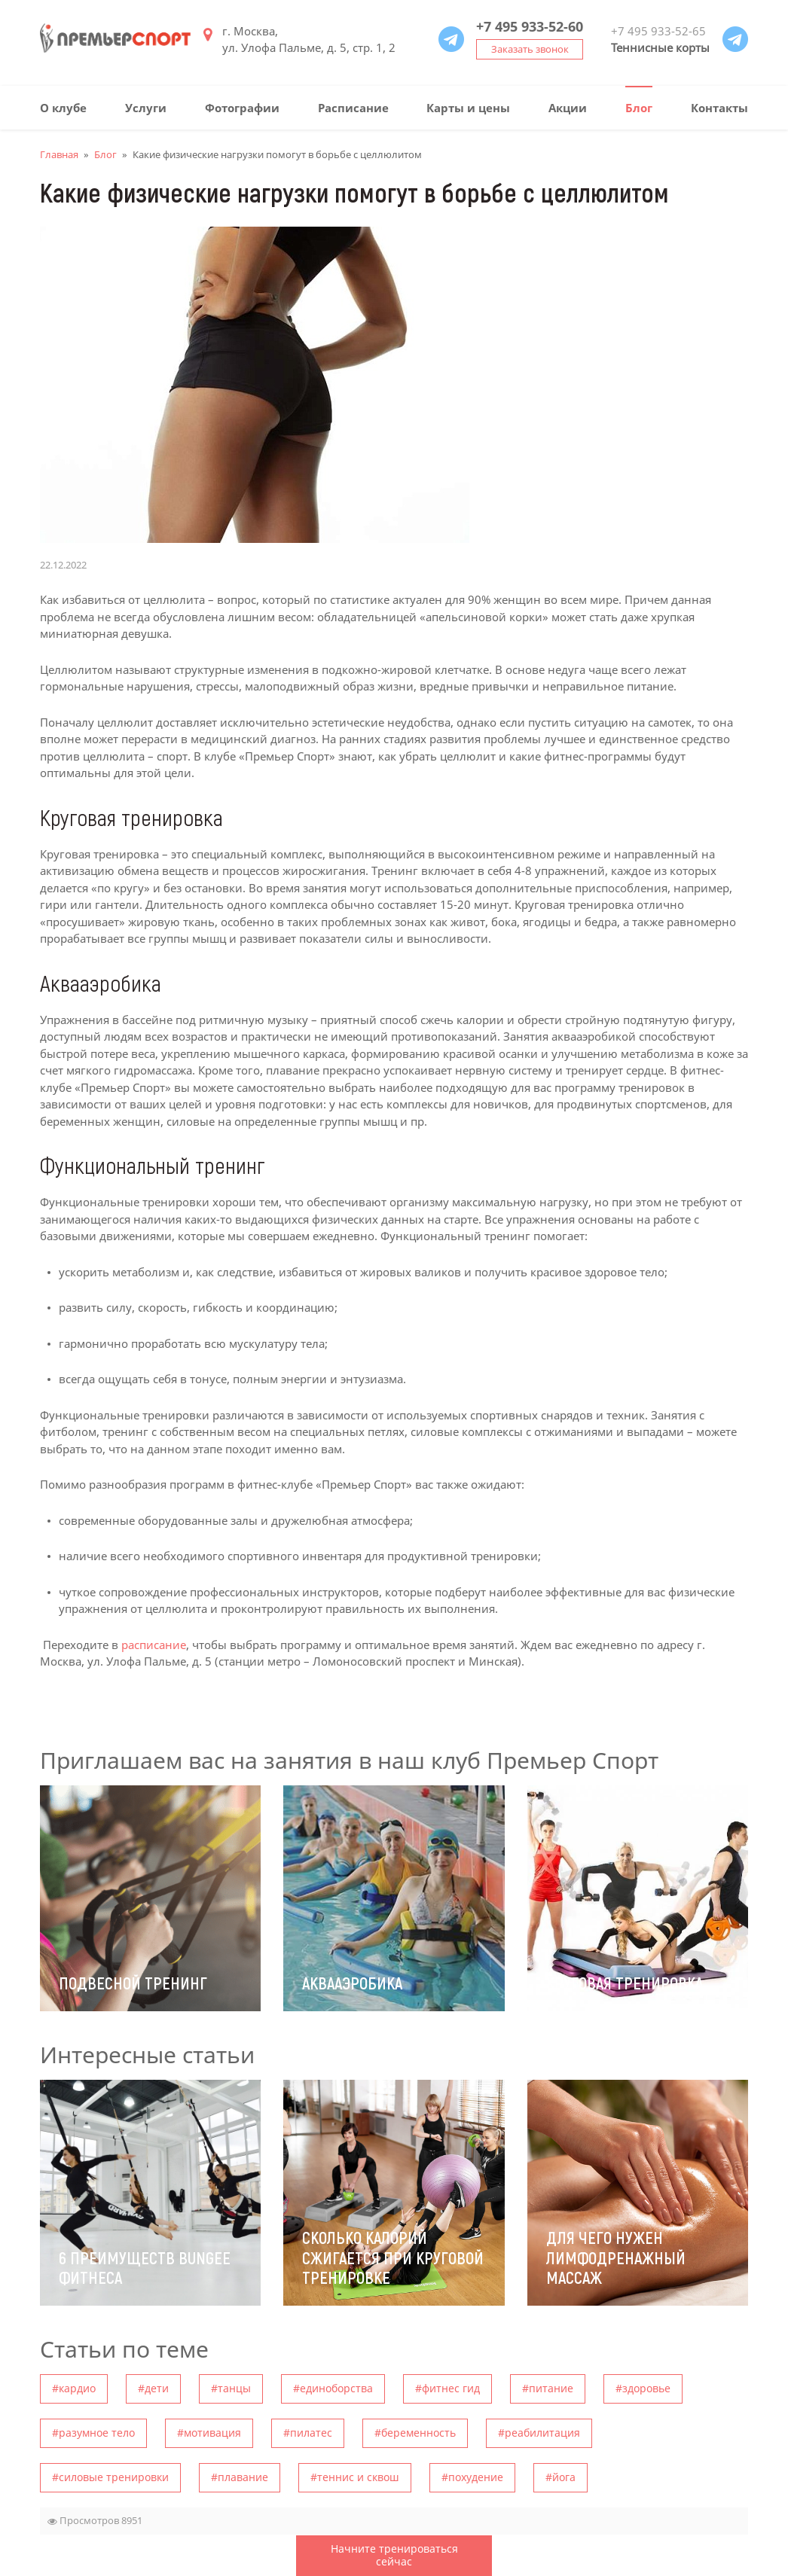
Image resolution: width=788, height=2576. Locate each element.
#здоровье (642, 2388)
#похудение (472, 2477)
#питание (547, 2388)
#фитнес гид (447, 2388)
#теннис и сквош (354, 2477)
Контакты (719, 107)
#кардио (74, 2388)
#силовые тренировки (110, 2477)
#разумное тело (93, 2432)
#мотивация (209, 2432)
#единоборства (333, 2388)
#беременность (415, 2432)
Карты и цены (468, 107)
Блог (638, 107)
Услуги (145, 107)
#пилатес (307, 2432)
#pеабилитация (539, 2432)
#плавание (239, 2477)
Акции (567, 107)
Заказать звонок (530, 49)
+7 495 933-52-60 (529, 26)
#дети (153, 2388)
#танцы (231, 2388)
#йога (560, 2477)
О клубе (63, 107)
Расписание (353, 107)
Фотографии (242, 107)
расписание (153, 1644)
